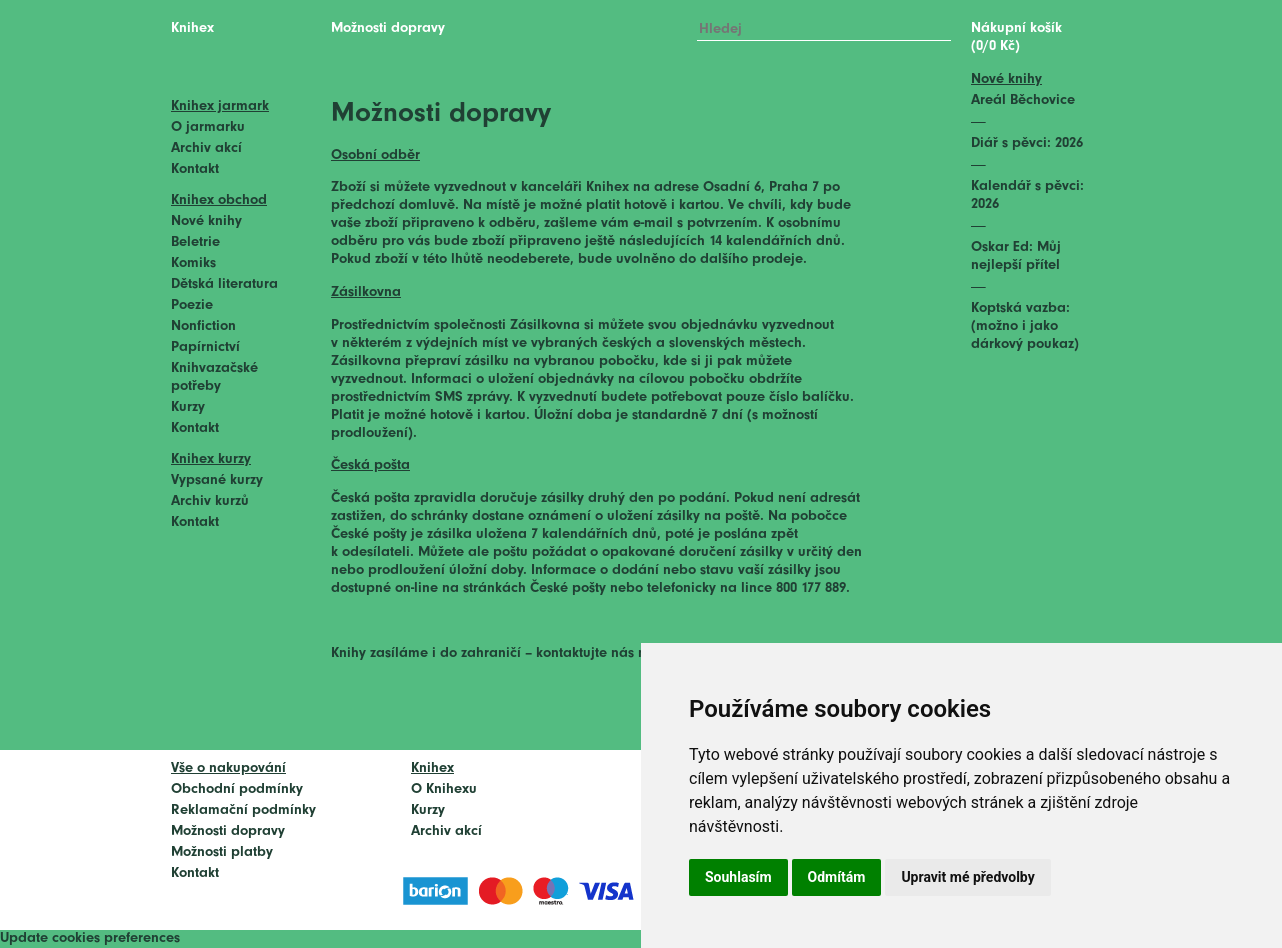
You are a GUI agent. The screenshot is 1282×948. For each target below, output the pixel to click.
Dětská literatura (224, 284)
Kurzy (188, 407)
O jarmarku (208, 127)
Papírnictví (205, 347)
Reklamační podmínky (243, 810)
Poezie (192, 305)
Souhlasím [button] (738, 877)
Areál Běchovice (1023, 100)
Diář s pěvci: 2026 (1027, 143)
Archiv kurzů (210, 501)
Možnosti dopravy (228, 831)
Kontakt (195, 169)
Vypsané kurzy (217, 480)
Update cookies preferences (90, 938)
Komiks (193, 263)
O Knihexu (444, 789)
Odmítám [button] (837, 877)
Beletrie (195, 242)
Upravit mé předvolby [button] (967, 877)
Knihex (192, 28)
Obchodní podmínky (237, 789)
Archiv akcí (206, 148)
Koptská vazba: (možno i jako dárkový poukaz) (1025, 326)
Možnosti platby (222, 852)
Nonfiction (203, 326)
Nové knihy (206, 221)
